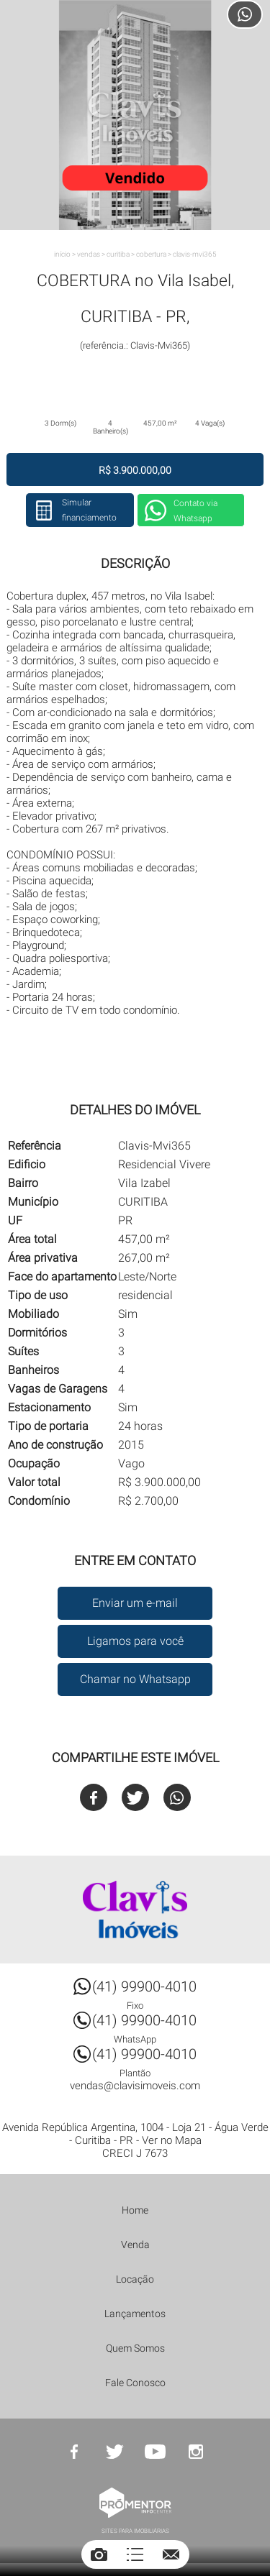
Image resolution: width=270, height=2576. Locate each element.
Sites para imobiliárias (135, 2531)
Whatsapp (177, 1797)
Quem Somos (135, 2348)
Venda (135, 2244)
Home (135, 2210)
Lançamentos (135, 2313)
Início (62, 254)
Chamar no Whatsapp (135, 1679)
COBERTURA (151, 254)
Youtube (155, 2451)
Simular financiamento (89, 510)
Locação (135, 2279)
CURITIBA (118, 254)
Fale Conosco (135, 2382)
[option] (135, 115)
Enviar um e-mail (135, 1603)
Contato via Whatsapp (195, 510)
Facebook (93, 1797)
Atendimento (245, 14)
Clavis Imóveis (135, 1909)
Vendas (88, 254)
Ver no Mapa (172, 2140)
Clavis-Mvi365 (195, 254)
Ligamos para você (135, 1641)
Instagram (195, 2451)
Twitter (135, 1797)
